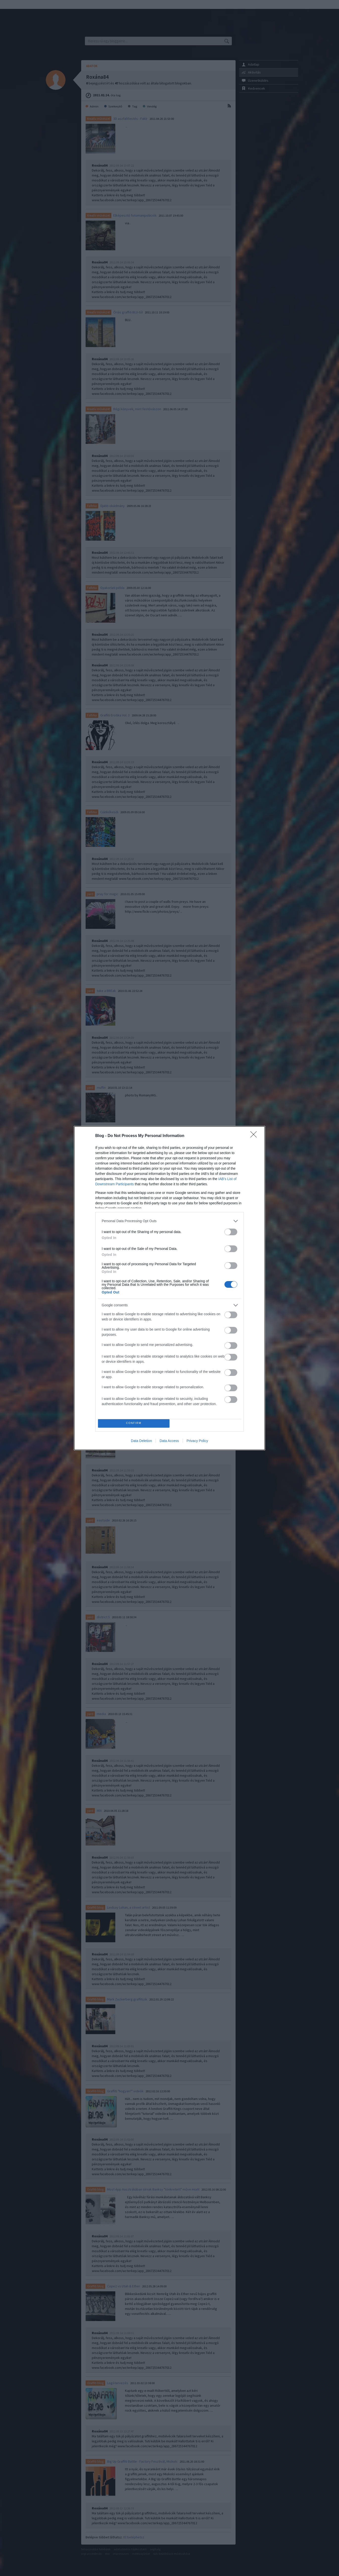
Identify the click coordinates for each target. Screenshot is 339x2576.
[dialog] (169, 1288)
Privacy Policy (197, 1441)
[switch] (230, 1232)
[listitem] (169, 1221)
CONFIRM (133, 1423)
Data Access (169, 1441)
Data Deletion (141, 1441)
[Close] (255, 1136)
